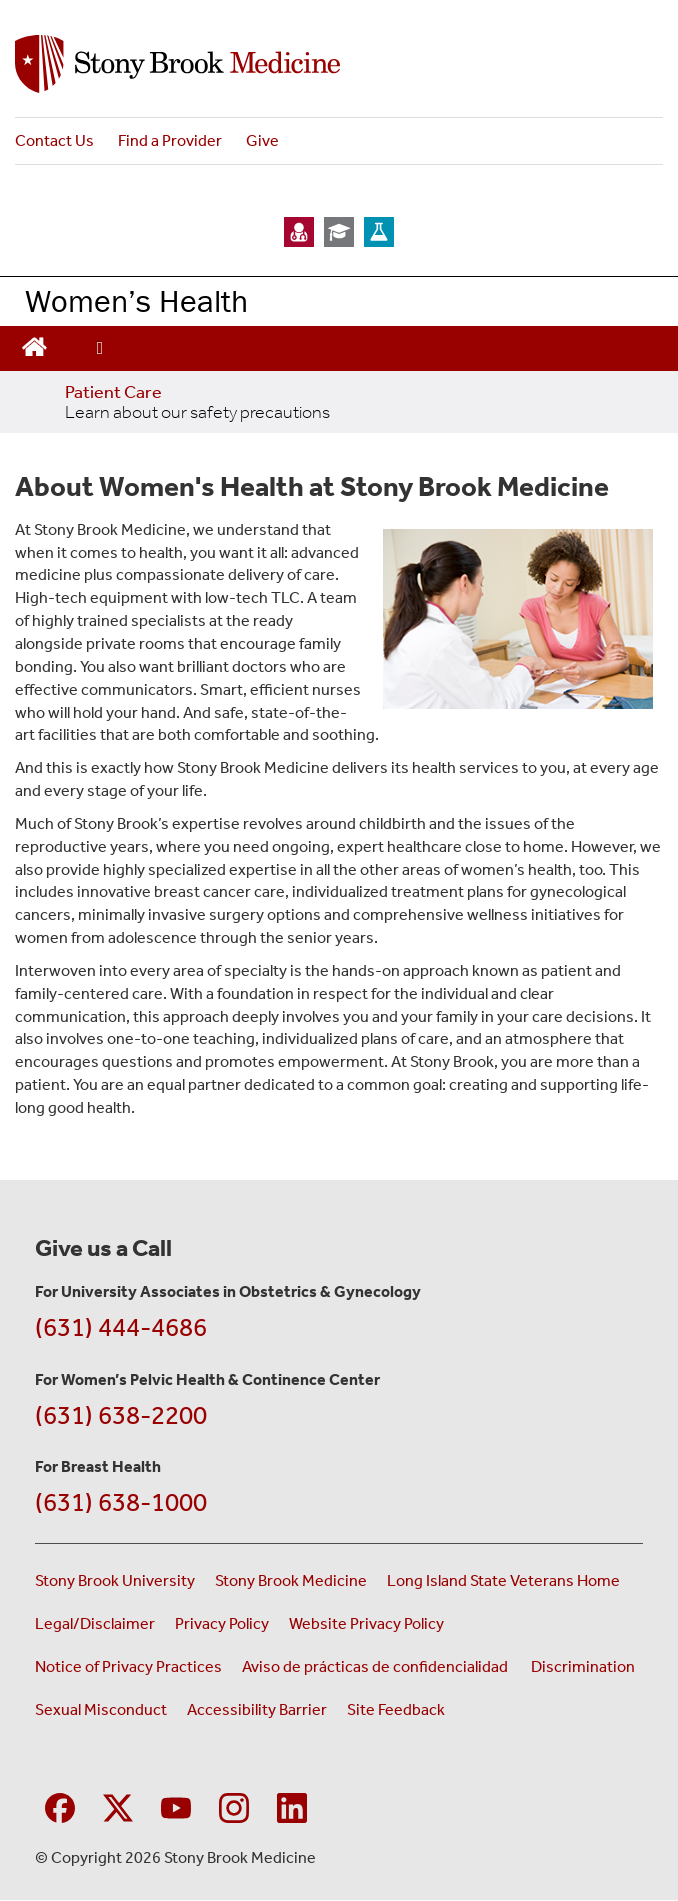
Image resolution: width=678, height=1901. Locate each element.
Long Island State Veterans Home (503, 1580)
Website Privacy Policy (366, 1623)
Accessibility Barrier (257, 1709)
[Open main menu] (100, 348)
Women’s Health (136, 300)
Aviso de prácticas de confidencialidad (376, 1666)
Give (262, 140)
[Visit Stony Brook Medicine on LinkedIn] (292, 1805)
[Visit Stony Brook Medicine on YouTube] (176, 1805)
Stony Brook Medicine (291, 1580)
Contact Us (54, 140)
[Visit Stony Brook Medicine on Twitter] (118, 1805)
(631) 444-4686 (121, 1327)
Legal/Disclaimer (95, 1623)
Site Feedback (396, 1709)
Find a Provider (170, 140)
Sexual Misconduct (101, 1709)
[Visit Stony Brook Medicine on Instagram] (234, 1805)
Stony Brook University (115, 1580)
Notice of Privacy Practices (128, 1666)
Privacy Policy (222, 1623)
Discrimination (583, 1666)
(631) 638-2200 (121, 1415)
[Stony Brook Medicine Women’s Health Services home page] (339, 64)
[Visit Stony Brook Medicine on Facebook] (60, 1805)
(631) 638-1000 (121, 1502)
